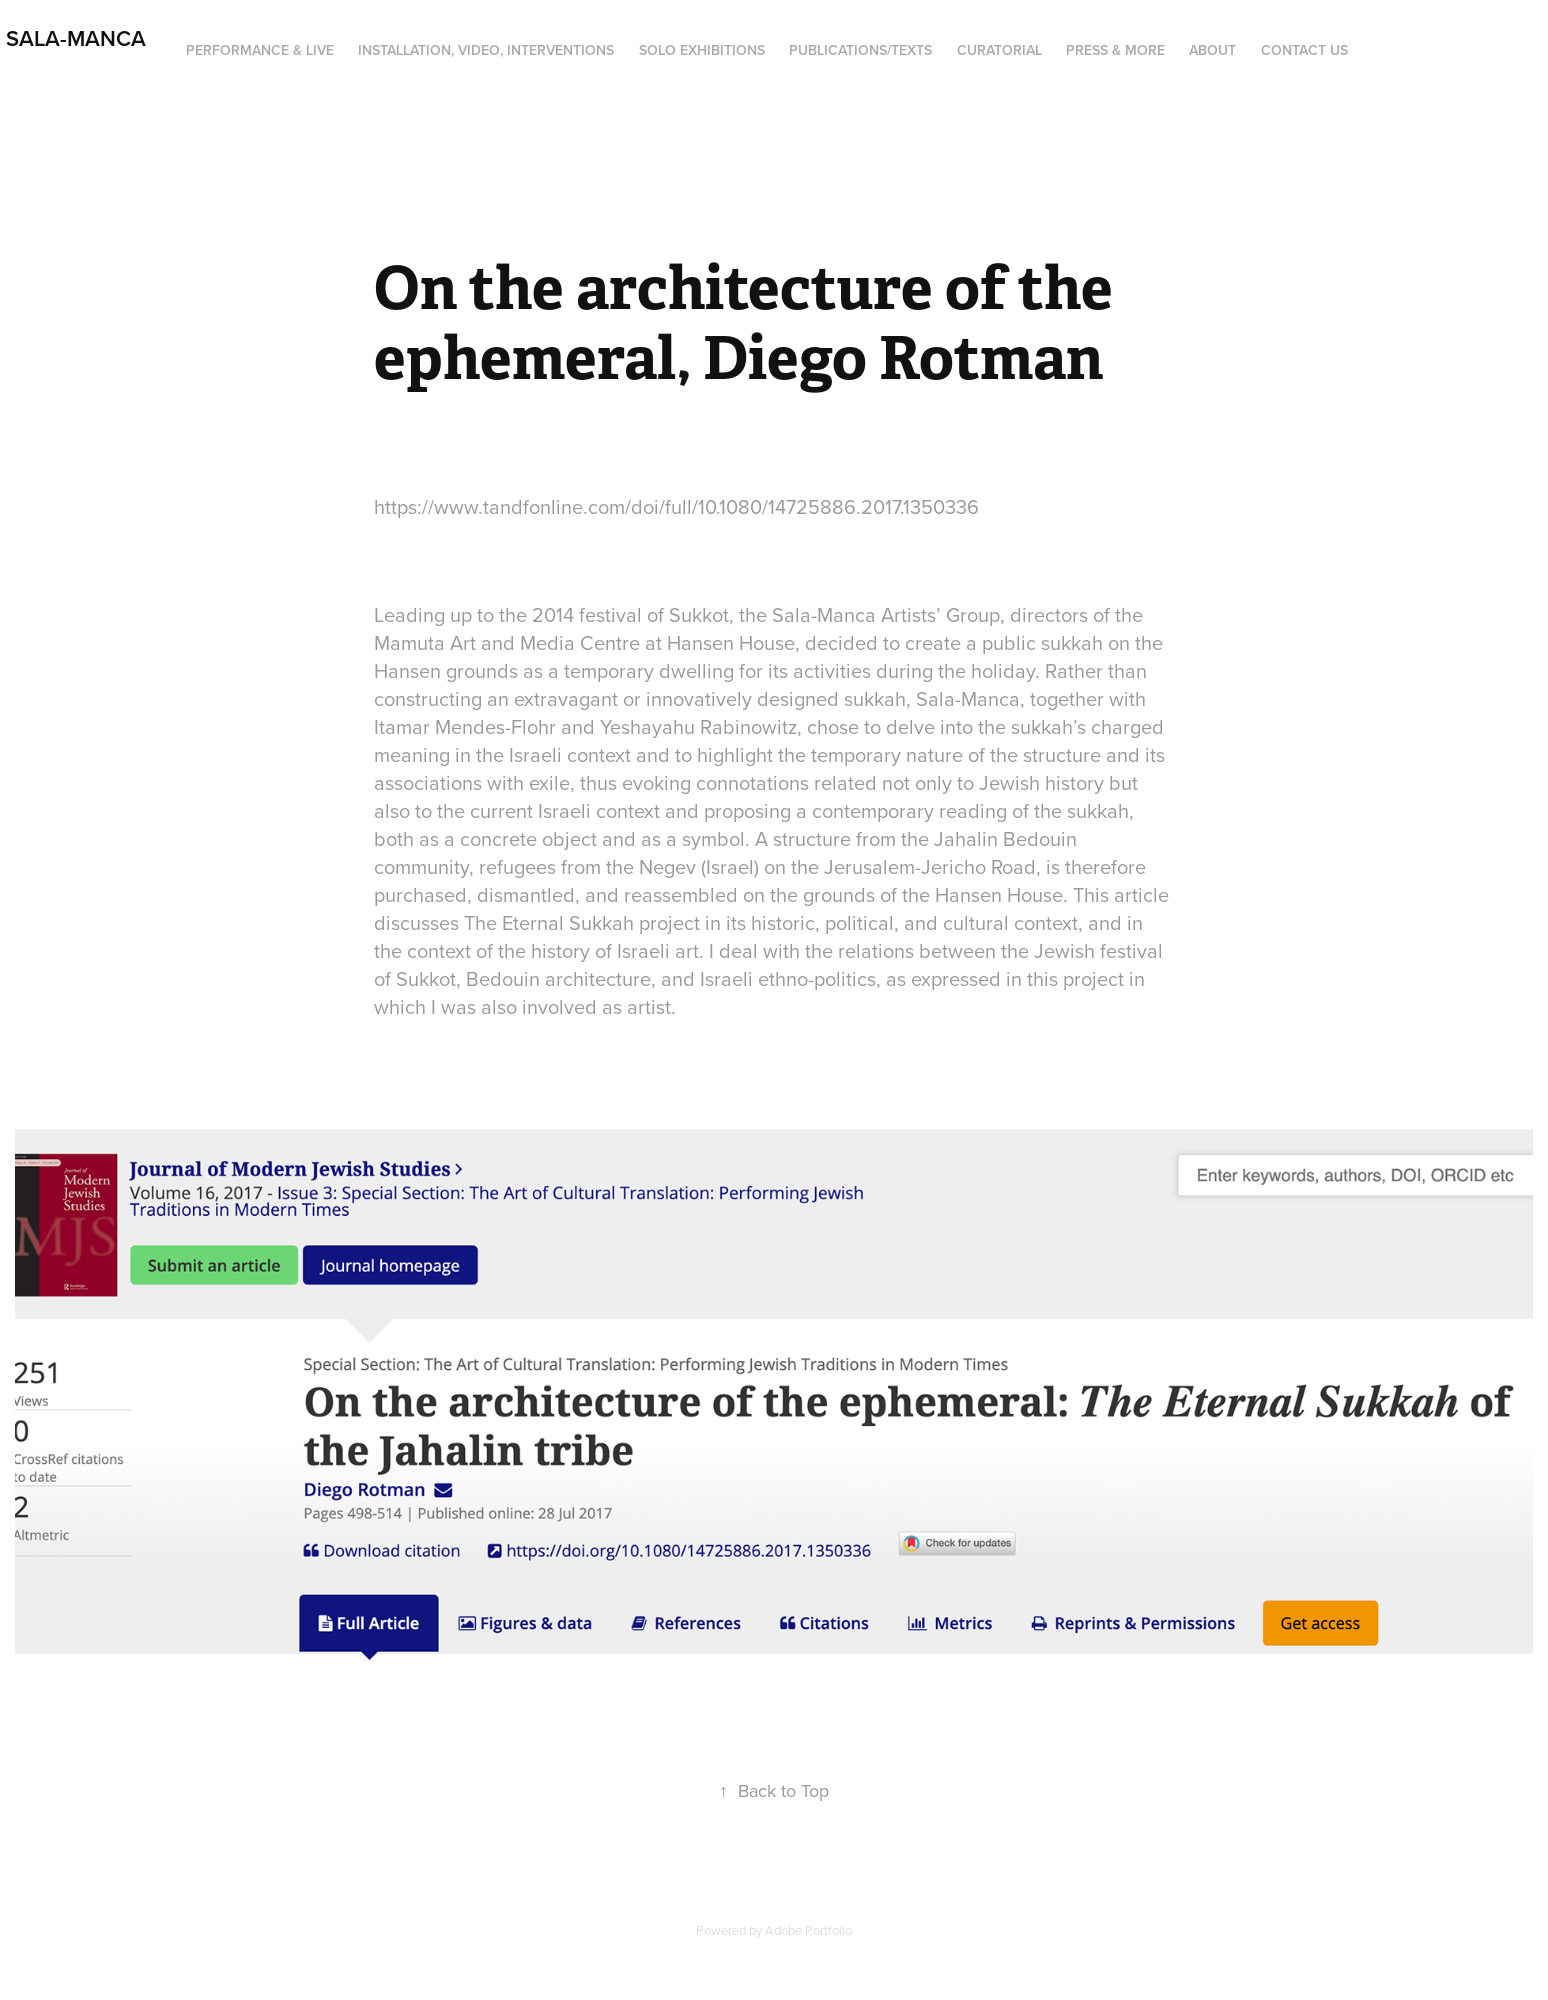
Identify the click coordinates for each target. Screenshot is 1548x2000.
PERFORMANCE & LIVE (260, 50)
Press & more (1115, 50)
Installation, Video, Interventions (486, 50)
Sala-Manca (73, 38)
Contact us (1304, 50)
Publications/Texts (860, 50)
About (1212, 50)
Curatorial (999, 50)
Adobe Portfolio (808, 1930)
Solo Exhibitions (702, 50)
